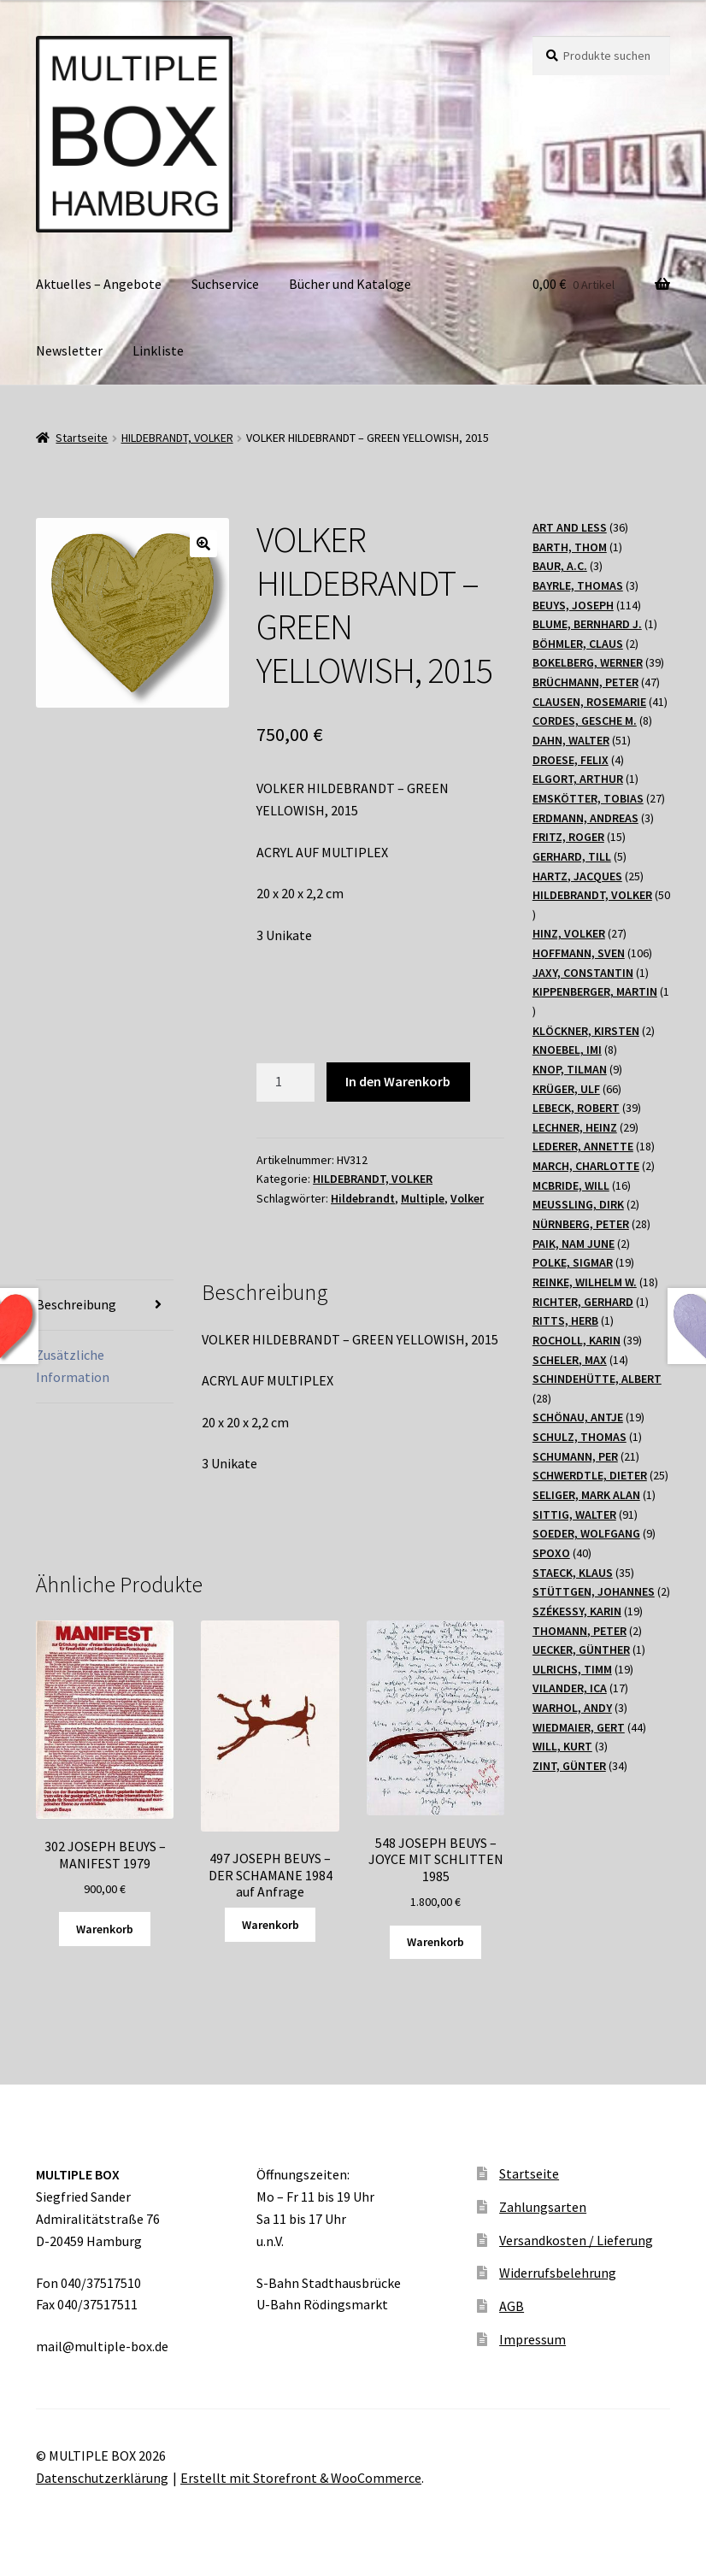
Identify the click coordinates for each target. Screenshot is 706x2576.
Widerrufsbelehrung (557, 2272)
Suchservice (225, 283)
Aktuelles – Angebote (99, 283)
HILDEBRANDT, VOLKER (177, 437)
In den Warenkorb (397, 1081)
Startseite (82, 437)
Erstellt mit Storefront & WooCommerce (300, 2477)
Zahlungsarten (542, 2206)
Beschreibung (76, 1304)
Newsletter (69, 350)
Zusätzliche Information (72, 1365)
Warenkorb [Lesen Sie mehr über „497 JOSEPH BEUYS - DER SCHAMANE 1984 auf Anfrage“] (270, 1924)
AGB (511, 2305)
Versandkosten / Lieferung (576, 2240)
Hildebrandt (363, 1198)
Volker (467, 1198)
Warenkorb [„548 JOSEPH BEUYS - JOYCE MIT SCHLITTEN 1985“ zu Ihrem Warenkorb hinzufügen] (435, 1942)
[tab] (105, 1305)
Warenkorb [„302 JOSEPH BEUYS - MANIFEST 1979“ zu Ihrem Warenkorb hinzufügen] (104, 1929)
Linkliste (158, 350)
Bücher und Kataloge (350, 283)
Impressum (532, 2339)
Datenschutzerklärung (102, 2477)
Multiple (422, 1198)
